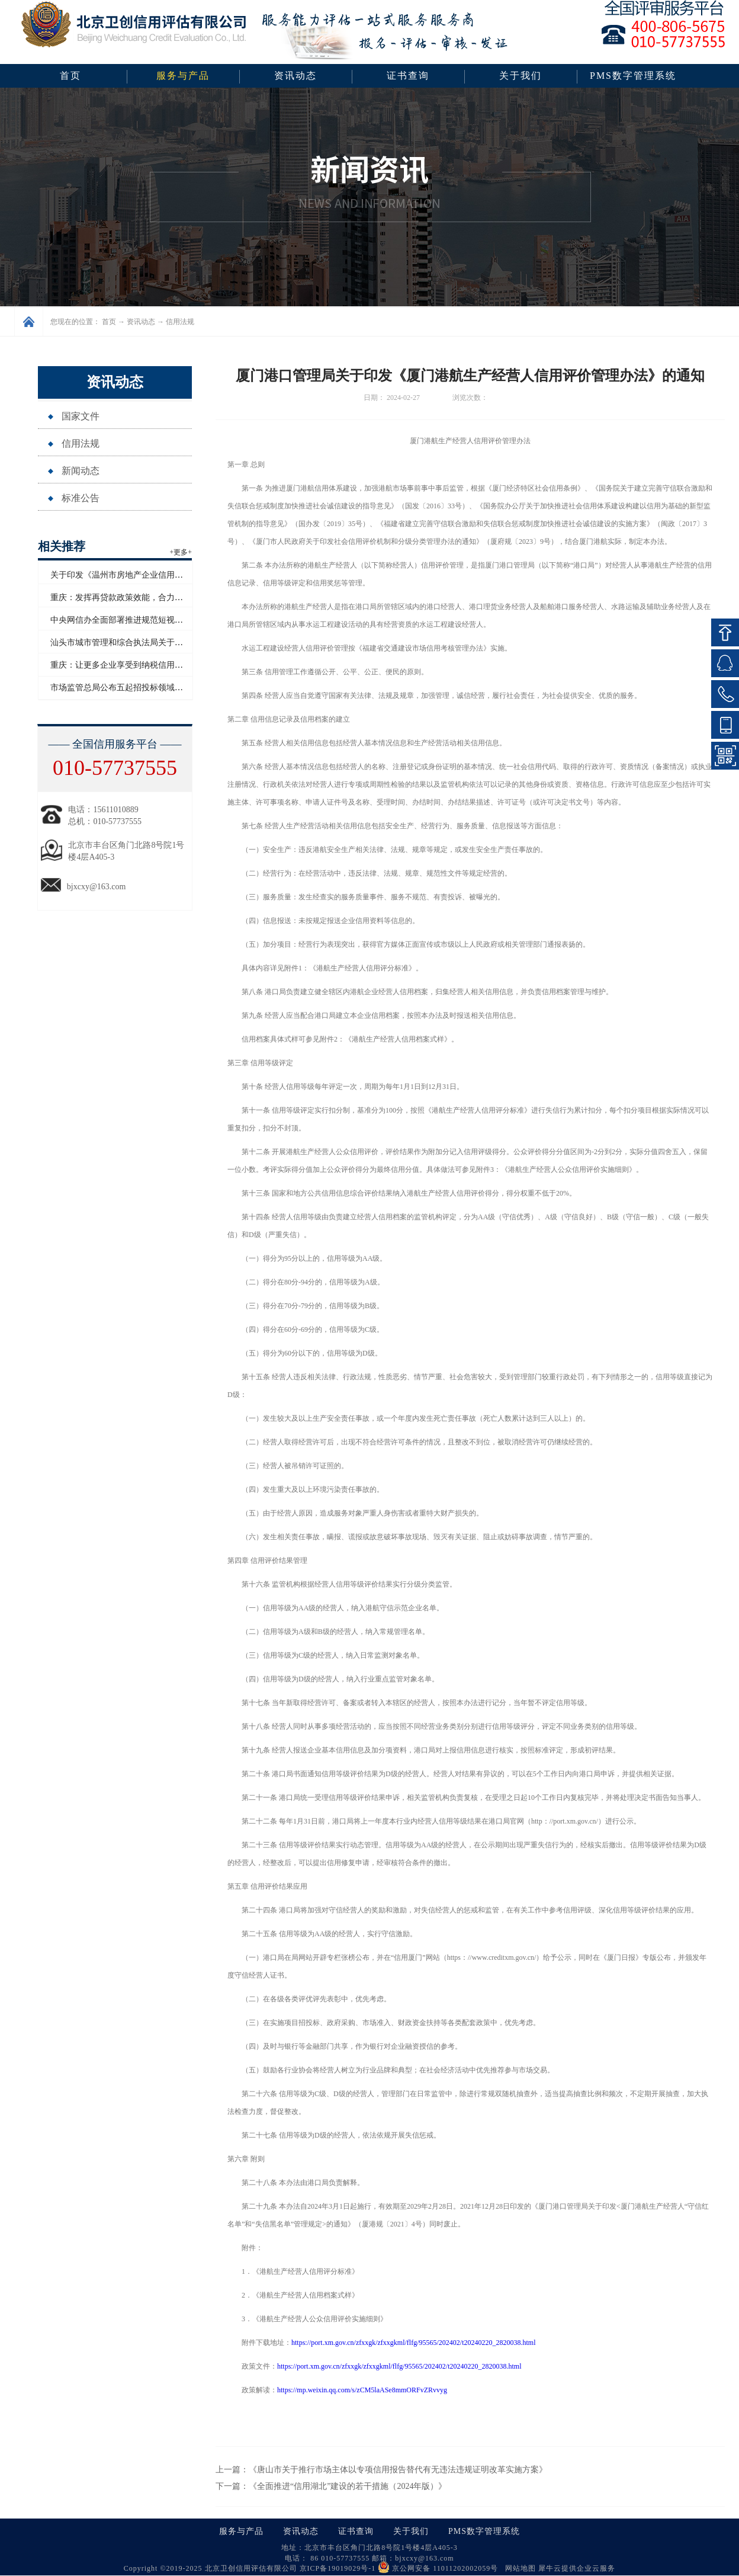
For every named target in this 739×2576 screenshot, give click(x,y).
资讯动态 (141, 322)
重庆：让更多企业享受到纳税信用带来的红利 (133, 665)
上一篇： (381, 2469)
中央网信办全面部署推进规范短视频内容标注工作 (141, 620)
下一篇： (331, 2486)
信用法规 (180, 322)
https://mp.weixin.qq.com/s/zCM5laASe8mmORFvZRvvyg (362, 2390)
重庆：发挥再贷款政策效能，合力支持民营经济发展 (145, 597)
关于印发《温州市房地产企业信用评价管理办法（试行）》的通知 (170, 575)
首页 (70, 76)
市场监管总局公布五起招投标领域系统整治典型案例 (145, 687)
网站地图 (518, 2568)
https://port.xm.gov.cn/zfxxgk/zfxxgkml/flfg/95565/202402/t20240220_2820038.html (413, 2342)
